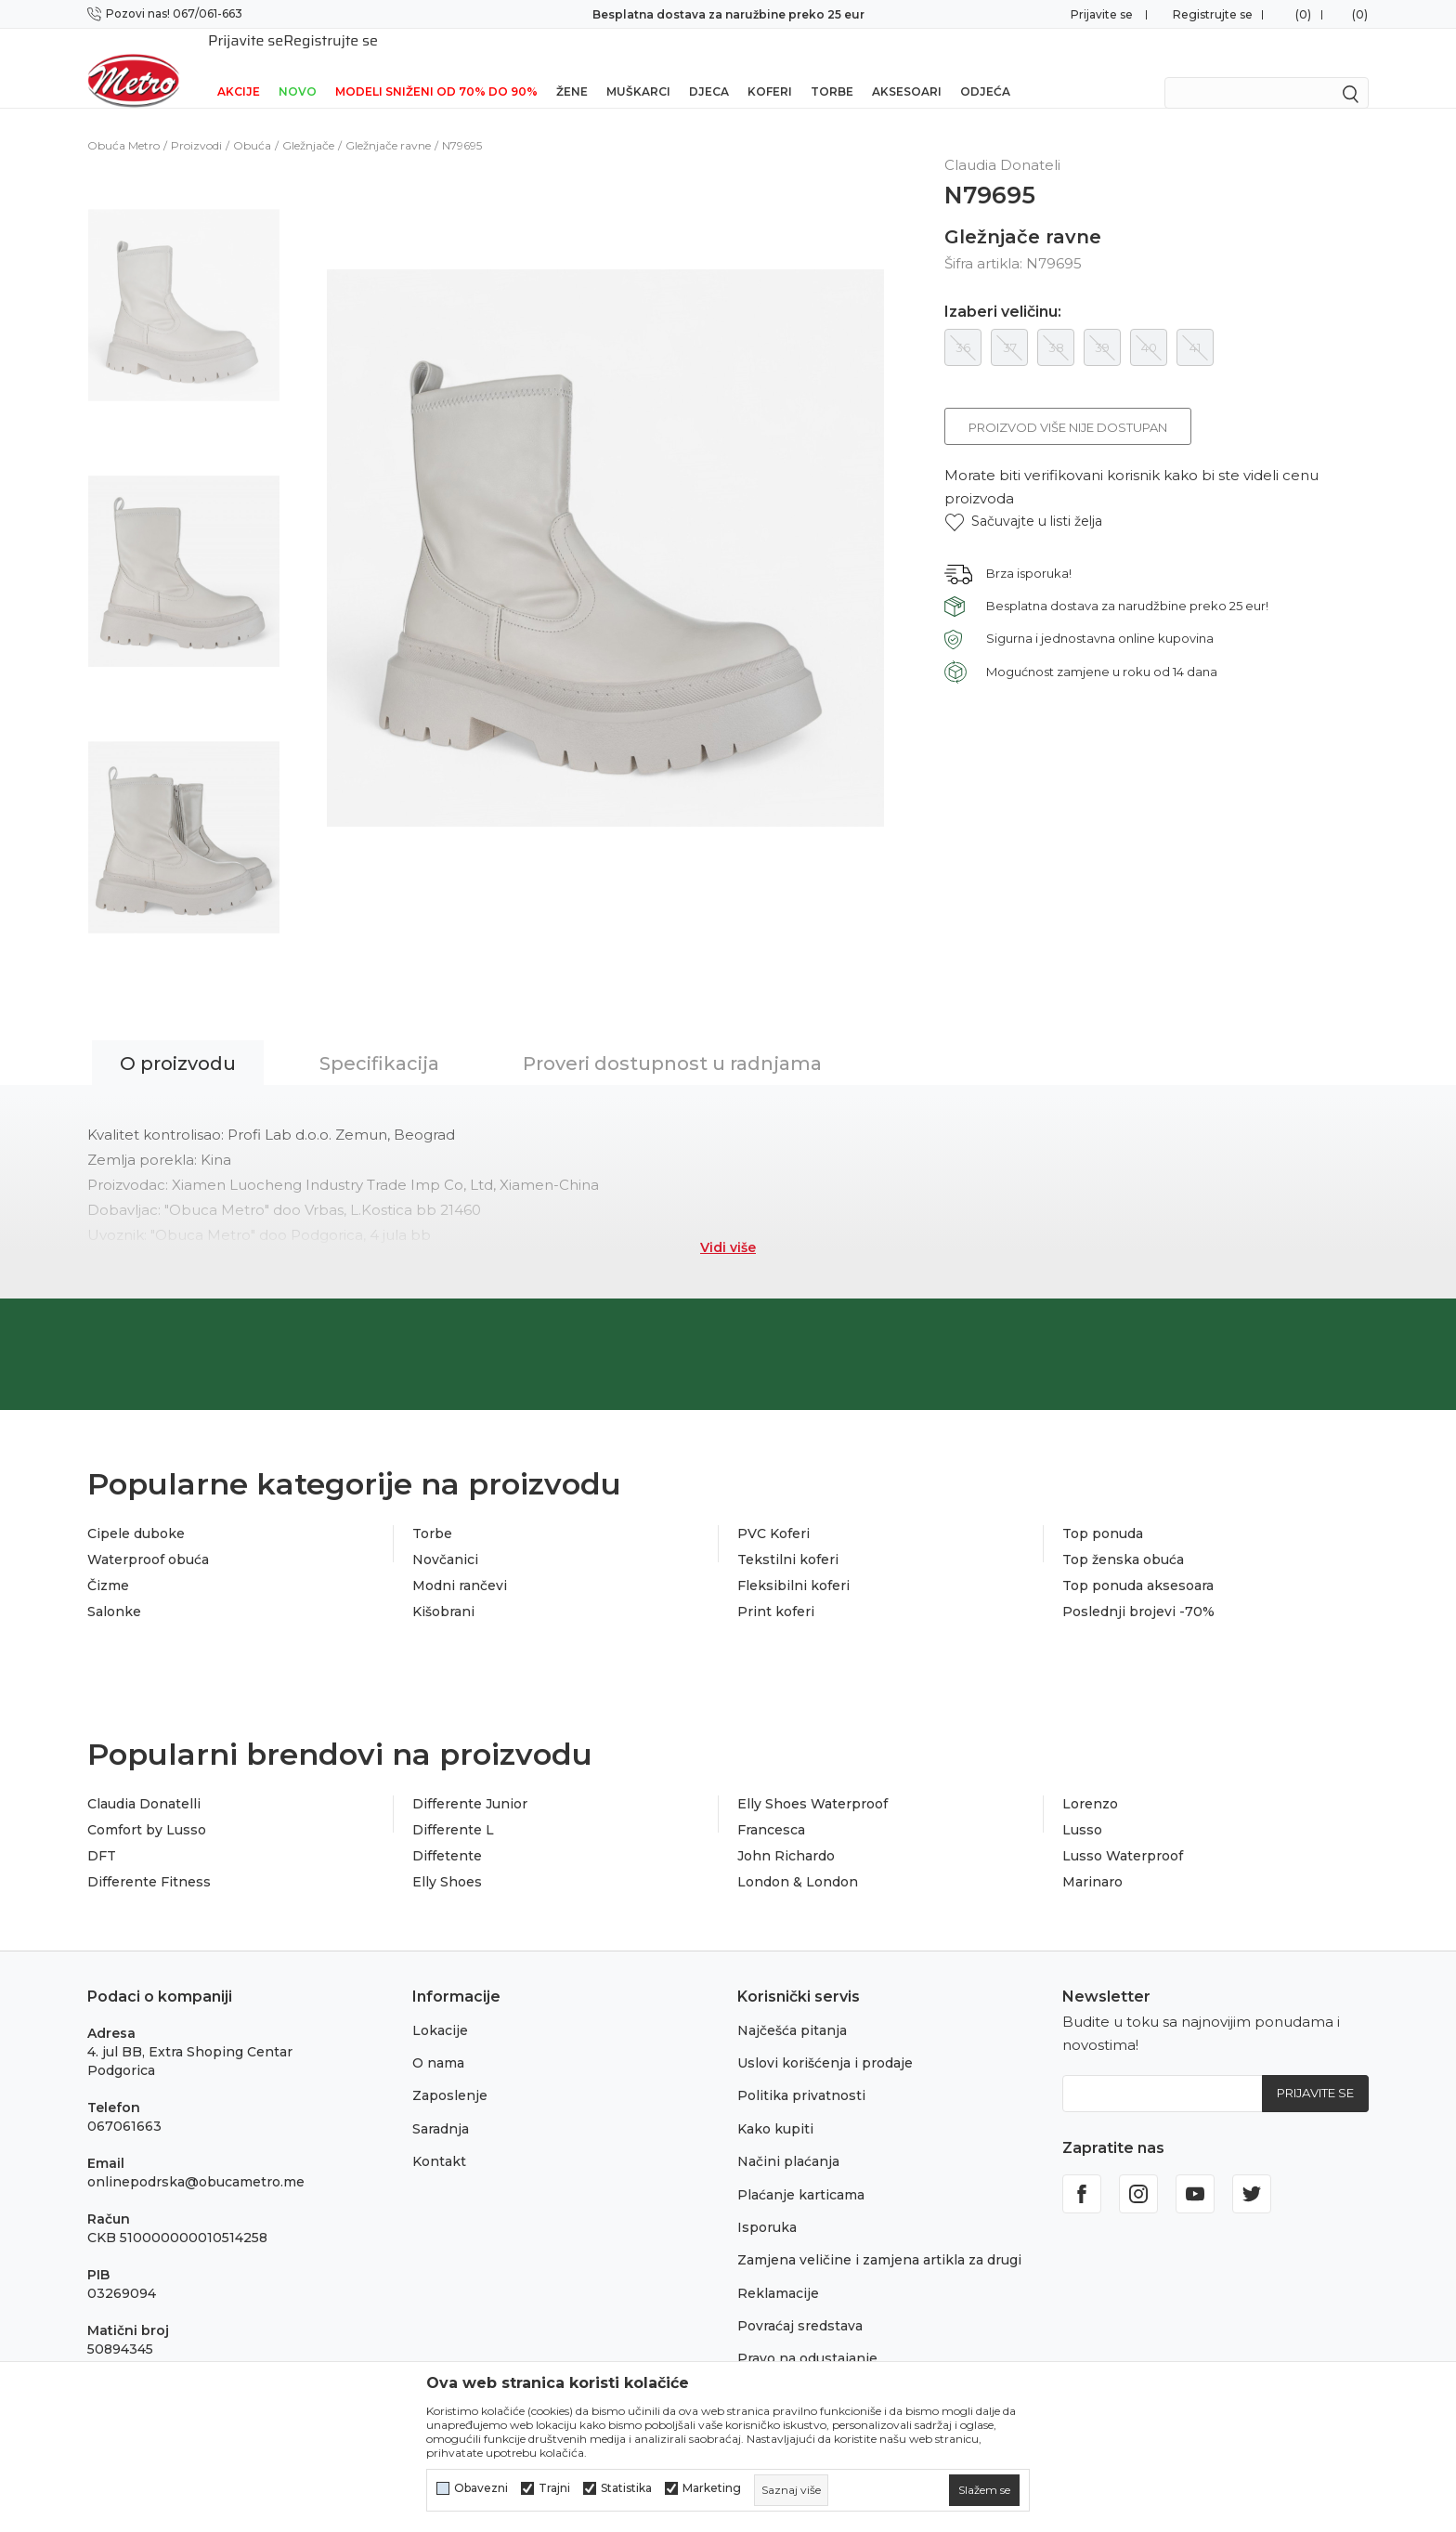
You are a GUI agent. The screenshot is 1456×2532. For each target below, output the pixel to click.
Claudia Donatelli (144, 1779)
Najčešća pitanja (792, 2006)
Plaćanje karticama (800, 2170)
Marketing (711, 2488)
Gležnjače (308, 121)
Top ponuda (1102, 1509)
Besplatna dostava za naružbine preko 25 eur (728, 14)
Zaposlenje (450, 2071)
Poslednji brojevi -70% (1138, 1587)
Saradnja (440, 2104)
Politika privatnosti (801, 2071)
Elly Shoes (447, 1857)
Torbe (832, 67)
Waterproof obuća (148, 1535)
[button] (1023, 497)
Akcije (238, 67)
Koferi (770, 67)
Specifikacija (379, 1039)
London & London (797, 1857)
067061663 (124, 2102)
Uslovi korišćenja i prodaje (825, 2038)
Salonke (114, 1587)
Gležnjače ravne (388, 121)
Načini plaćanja (788, 2137)
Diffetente (447, 1831)
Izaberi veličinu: (1002, 288)
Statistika (626, 2488)
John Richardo (786, 1831)
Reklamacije (778, 2269)
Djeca (709, 67)
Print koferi (775, 1587)
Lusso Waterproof (1122, 1831)
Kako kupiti (775, 2104)
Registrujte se (1213, 14)
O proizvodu (178, 1039)
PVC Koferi (773, 1509)
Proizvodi (196, 121)
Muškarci (638, 67)
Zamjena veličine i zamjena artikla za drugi (879, 2235)
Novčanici (445, 1535)
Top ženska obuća (1123, 1535)
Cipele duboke (136, 1509)
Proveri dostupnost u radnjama (672, 1039)
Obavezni (481, 2488)
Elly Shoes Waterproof (812, 1779)
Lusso (1082, 1805)
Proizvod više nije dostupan (1067, 403)
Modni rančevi (459, 1561)
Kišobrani (443, 1587)
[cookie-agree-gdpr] (984, 2490)
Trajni (554, 2488)
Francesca (771, 1805)
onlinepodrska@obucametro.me (196, 2157)
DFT (101, 1831)
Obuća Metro (123, 121)
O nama (438, 2038)
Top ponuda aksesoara (1138, 1561)
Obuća (252, 121)
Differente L (453, 1805)
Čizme (108, 1561)
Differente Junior (469, 1779)
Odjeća (985, 67)
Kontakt (439, 2137)
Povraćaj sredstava (800, 2301)
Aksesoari (907, 67)
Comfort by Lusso (146, 1805)
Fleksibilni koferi (793, 1561)
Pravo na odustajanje (807, 2334)
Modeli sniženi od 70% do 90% (436, 67)
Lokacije (440, 2006)
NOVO (298, 67)
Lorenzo (1090, 1779)
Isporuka (767, 2203)
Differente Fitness (149, 1857)
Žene (572, 67)
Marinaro (1092, 1857)
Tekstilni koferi (787, 1535)
